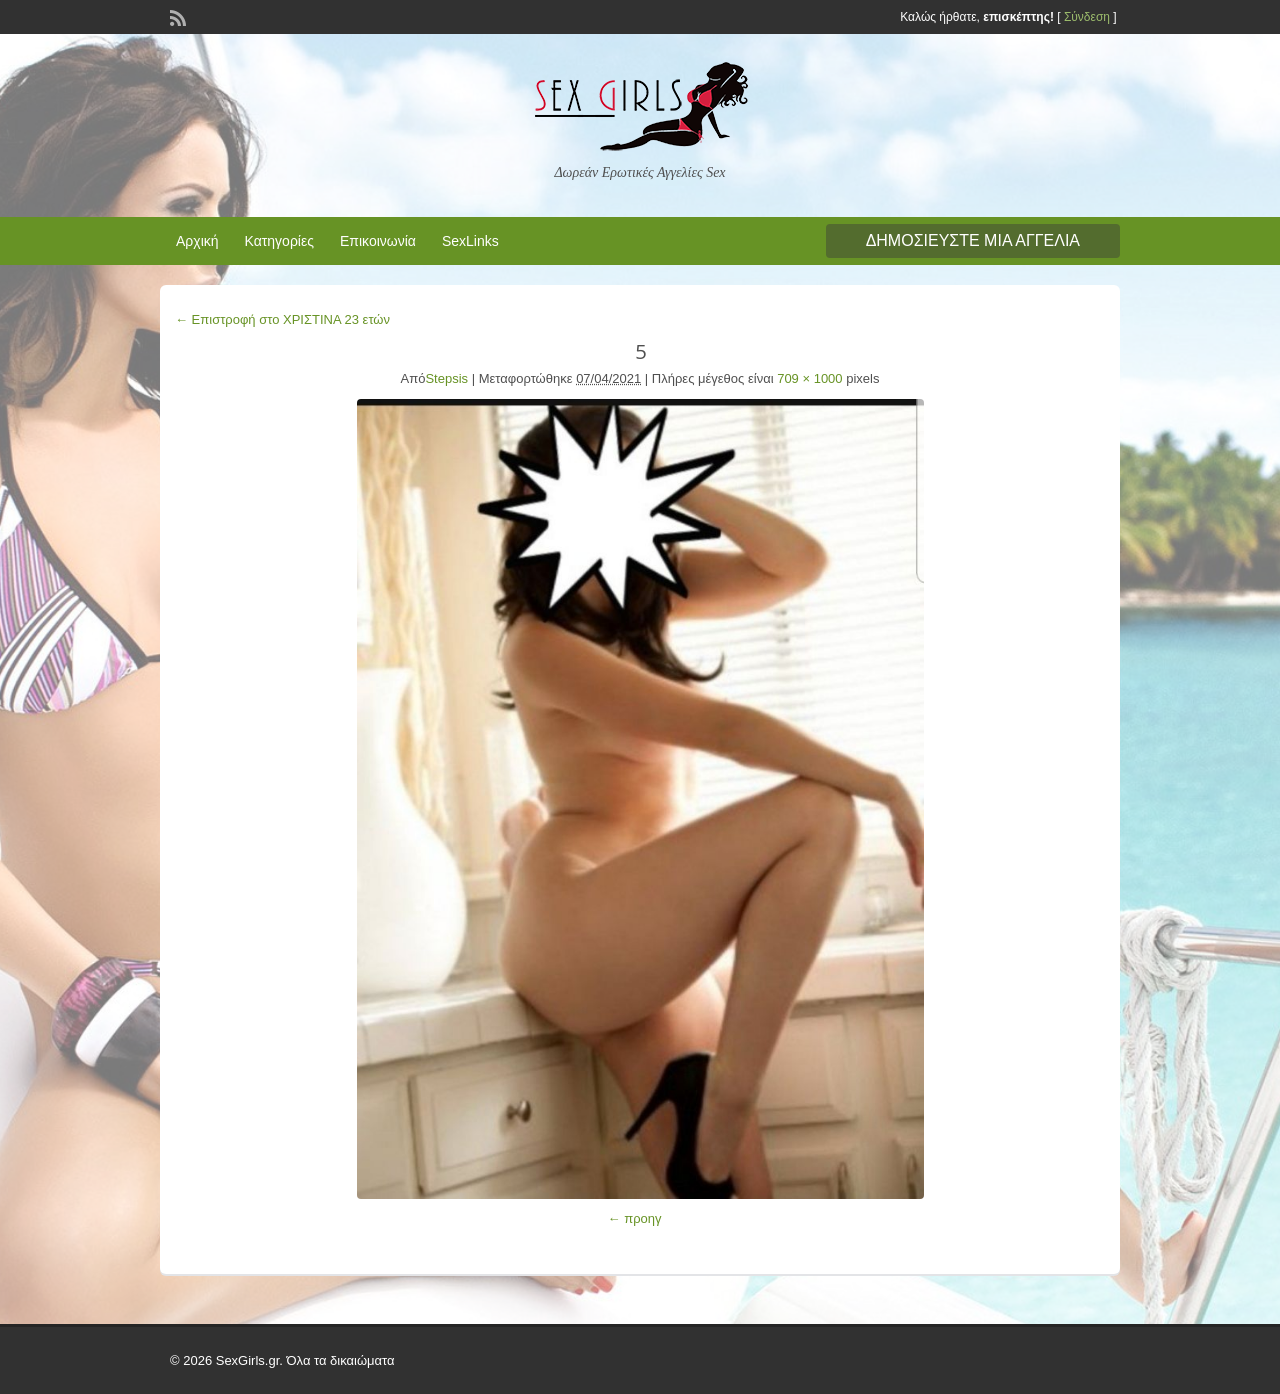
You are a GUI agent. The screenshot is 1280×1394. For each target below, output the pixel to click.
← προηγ (635, 1218)
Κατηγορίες (279, 241)
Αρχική (197, 241)
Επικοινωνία (378, 241)
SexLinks (470, 241)
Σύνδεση (1087, 17)
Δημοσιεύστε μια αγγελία (973, 240)
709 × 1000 (809, 378)
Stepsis (446, 378)
